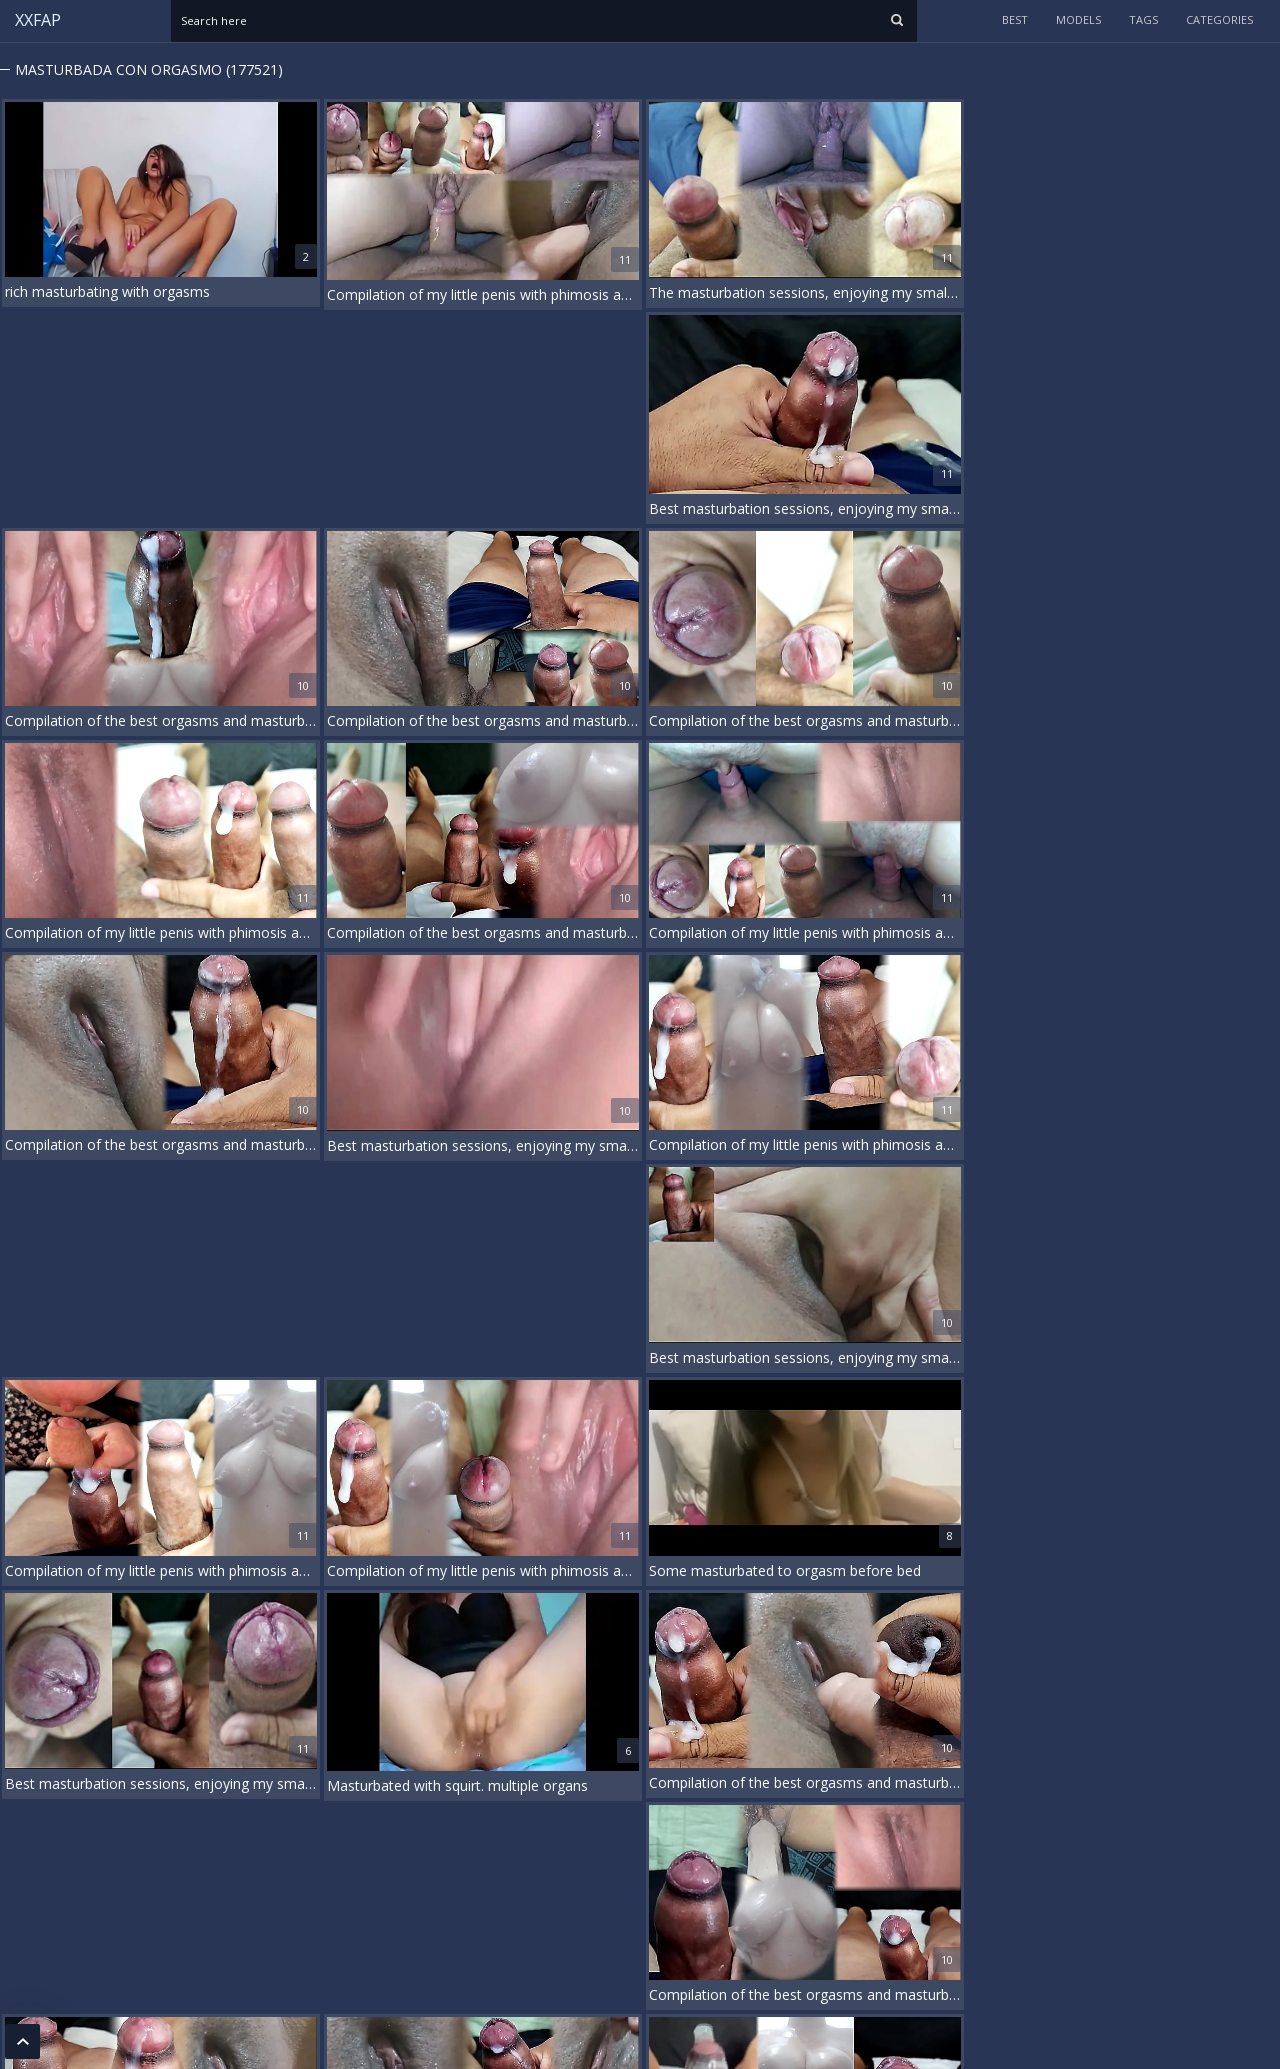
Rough (822, 1897)
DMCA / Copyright (62, 2012)
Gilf (589, 1897)
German (545, 1897)
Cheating (160, 1897)
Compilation (282, 1897)
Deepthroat (404, 1897)
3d (20, 1897)
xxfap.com (82, 2037)
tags (1143, 19)
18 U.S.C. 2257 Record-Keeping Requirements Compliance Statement (199, 1963)
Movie (743, 1897)
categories (1219, 19)
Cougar (344, 1897)
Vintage (961, 1897)
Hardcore (692, 1897)
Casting (104, 1897)
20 (1264, 1822)
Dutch (494, 1897)
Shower (872, 1897)
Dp (455, 1897)
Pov (782, 1897)
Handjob (635, 1897)
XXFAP (38, 20)
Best (1015, 19)
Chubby (218, 1897)
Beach (56, 1897)
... (1229, 1822)
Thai (917, 1897)
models (1078, 19)
